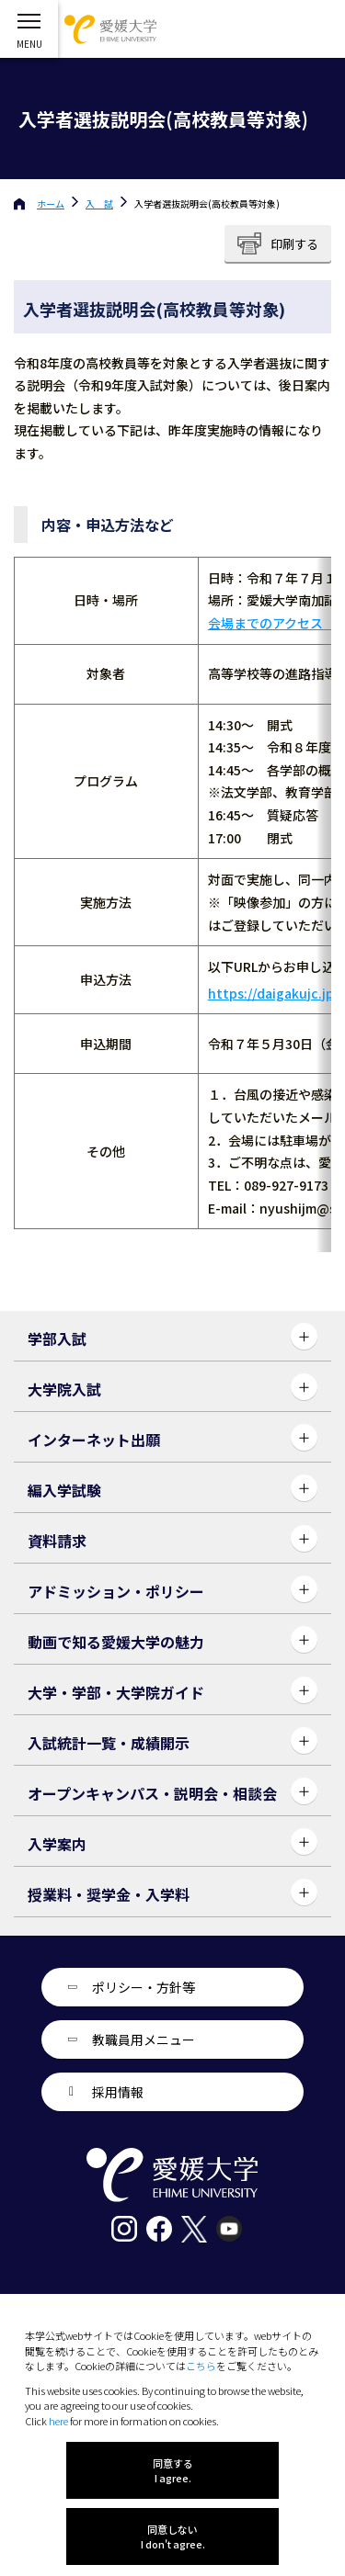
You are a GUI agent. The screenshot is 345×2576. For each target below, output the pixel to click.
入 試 (99, 203)
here (58, 2420)
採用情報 (118, 2092)
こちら (201, 2365)
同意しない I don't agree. (173, 2536)
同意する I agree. (173, 2470)
